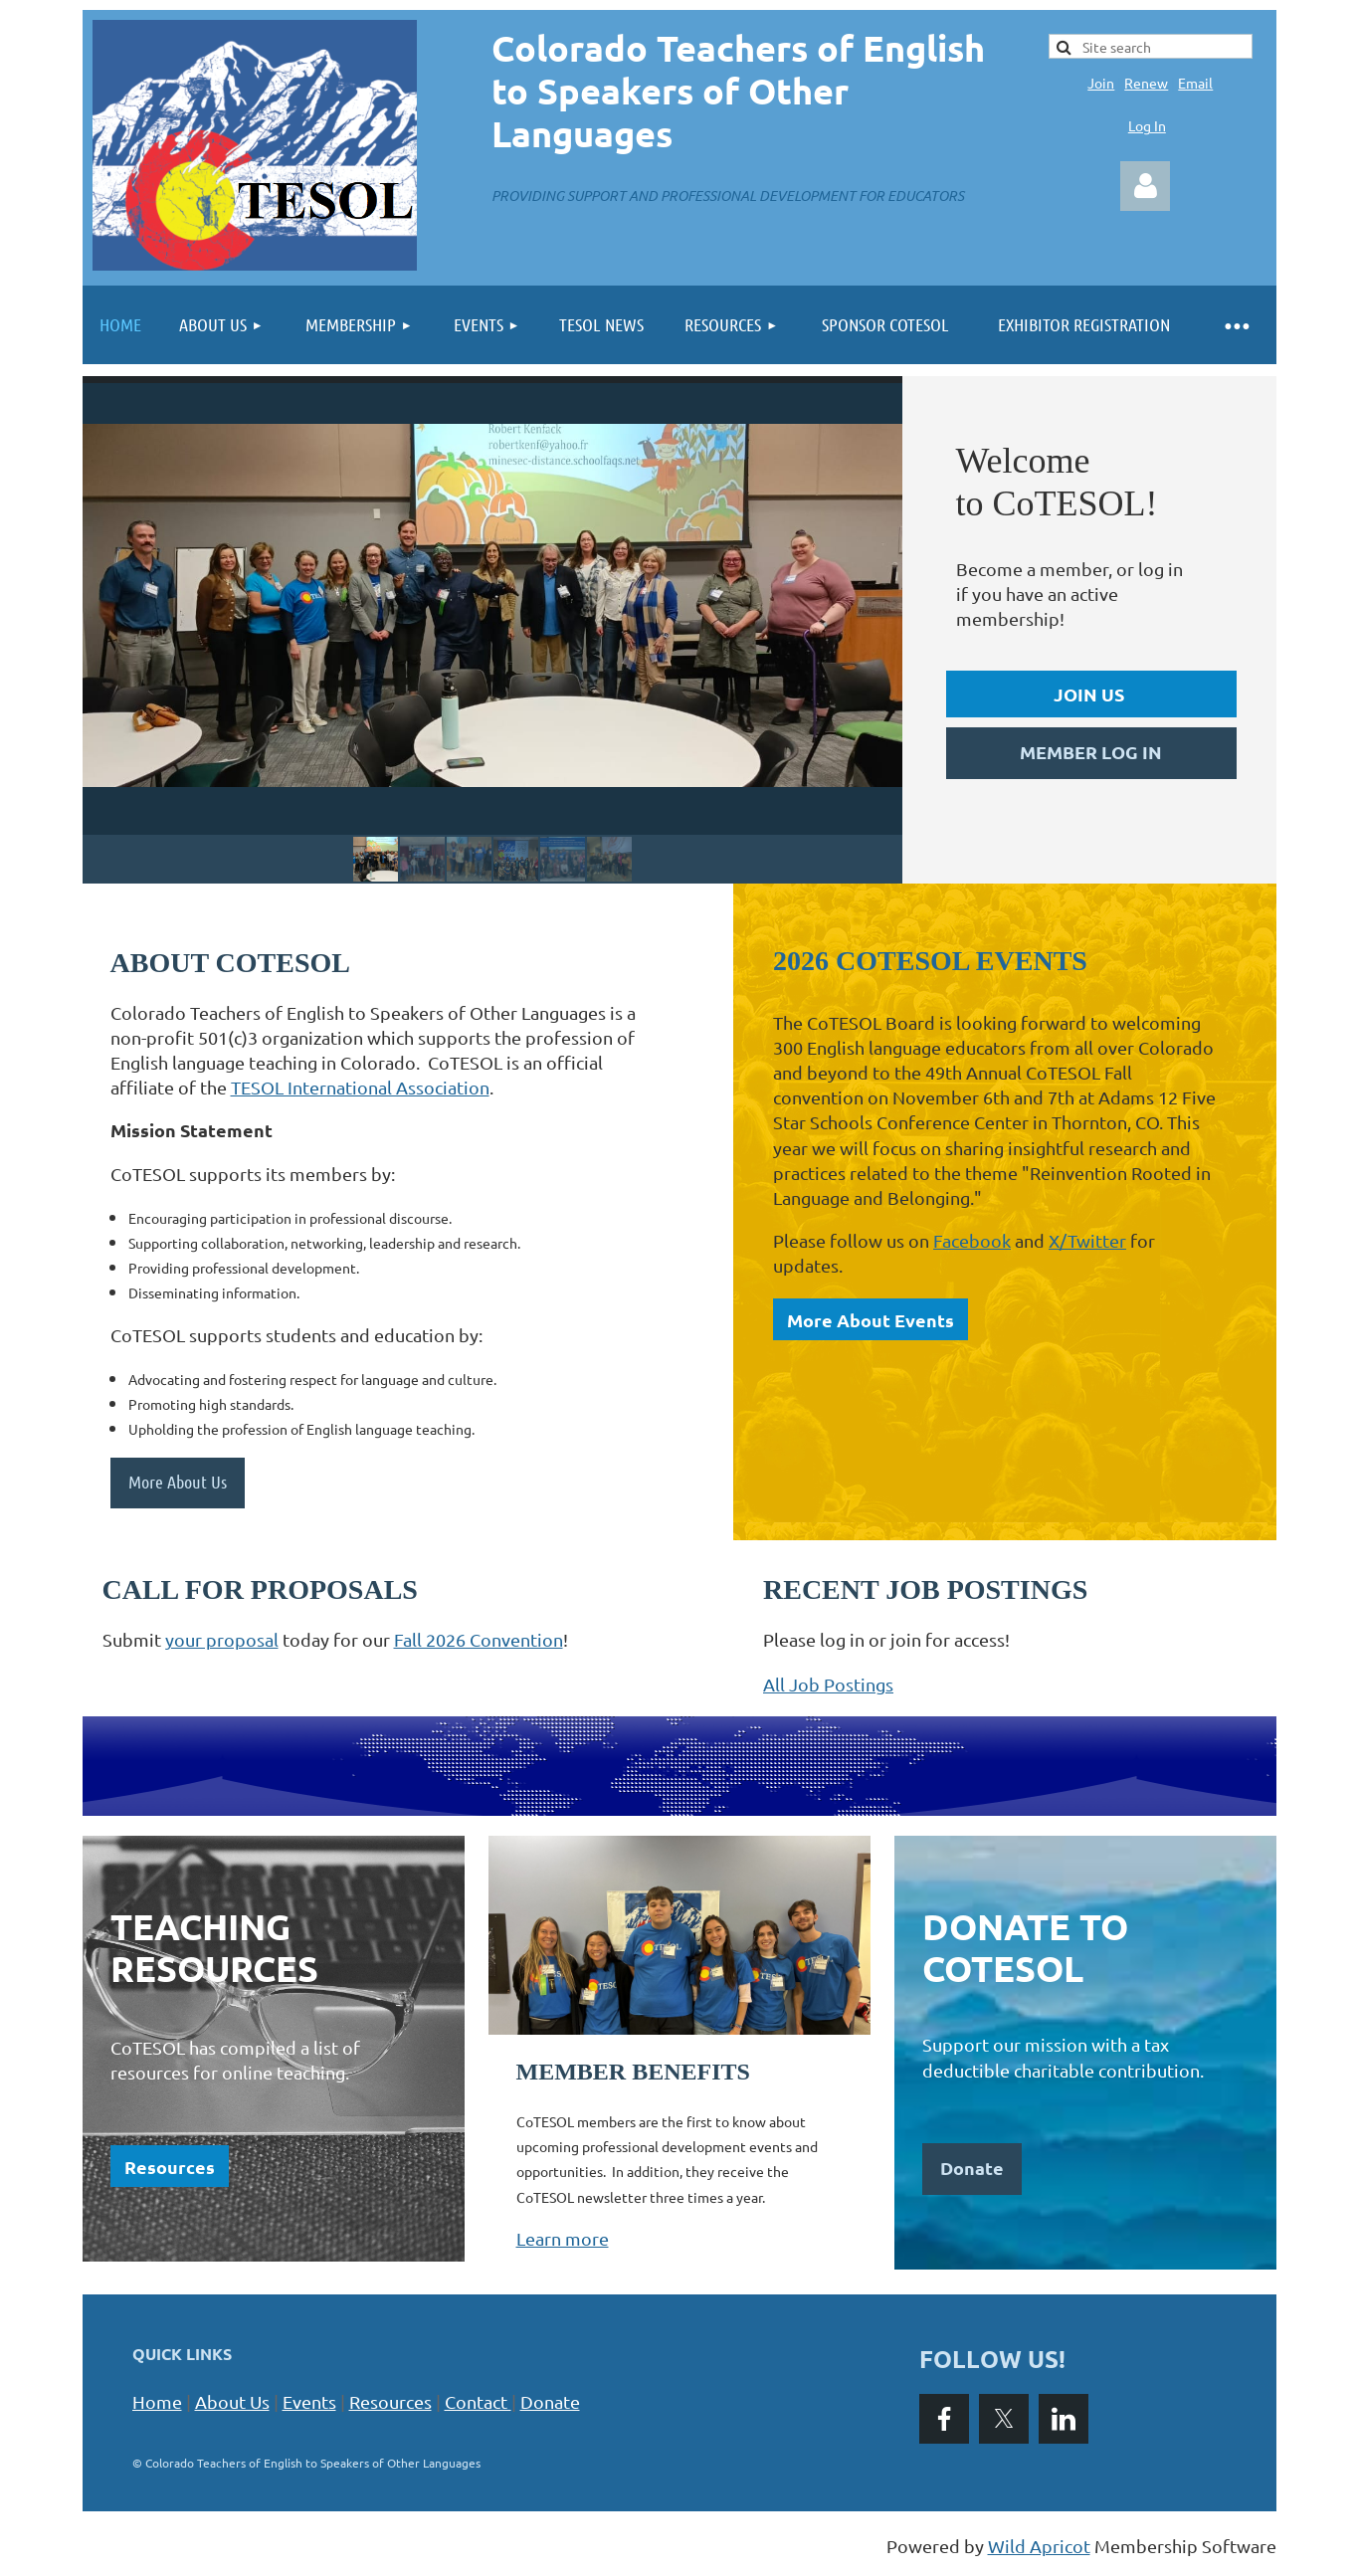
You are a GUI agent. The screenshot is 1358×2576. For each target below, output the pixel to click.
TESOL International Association (360, 1087)
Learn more (562, 2238)
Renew (1146, 83)
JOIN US (1089, 694)
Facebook (972, 1240)
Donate (550, 2401)
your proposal (222, 1639)
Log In (1147, 125)
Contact (480, 2401)
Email (1195, 83)
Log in (1145, 186)
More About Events (870, 1319)
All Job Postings (828, 1684)
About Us (232, 2401)
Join (1100, 83)
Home (157, 2401)
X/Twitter (1087, 1240)
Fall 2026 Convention (478, 1639)
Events (309, 2401)
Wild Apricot (1039, 2545)
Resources (169, 2166)
